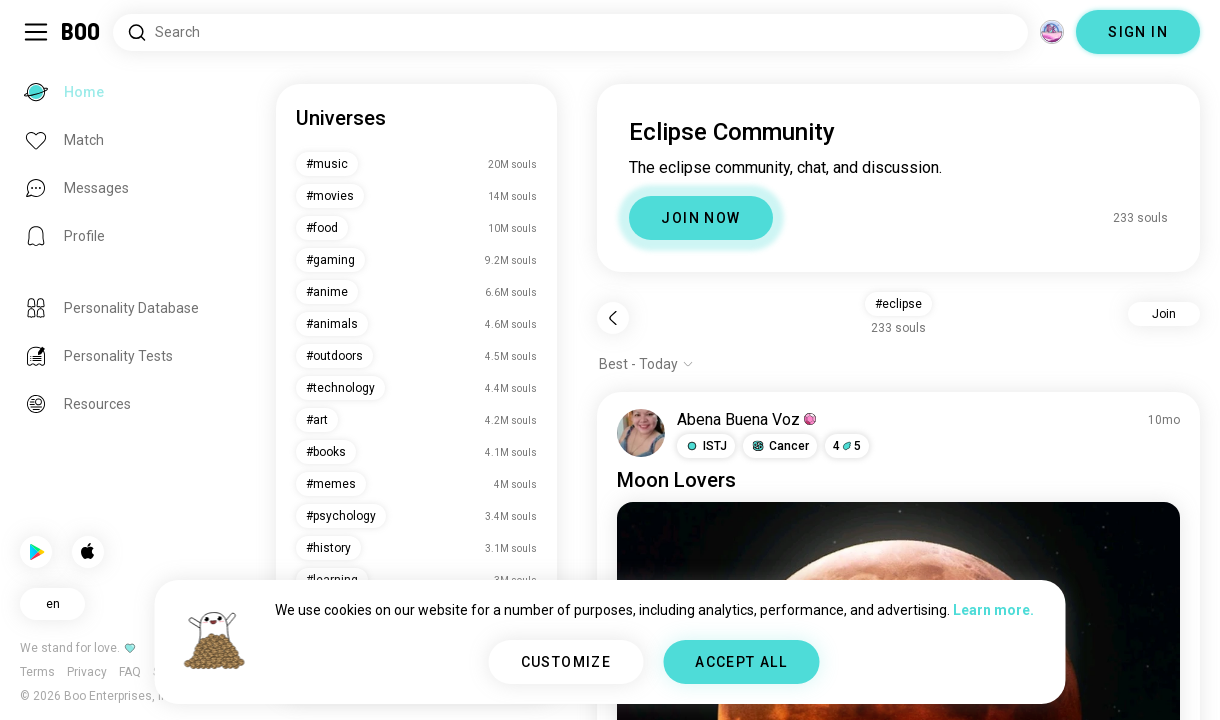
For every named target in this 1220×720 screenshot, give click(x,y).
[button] (706, 446)
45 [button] (847, 446)
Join (1164, 314)
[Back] (613, 318)
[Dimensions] (1052, 32)
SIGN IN (1138, 32)
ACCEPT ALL (741, 662)
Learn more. (993, 610)
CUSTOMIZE (566, 662)
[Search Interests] (570, 32)
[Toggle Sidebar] (36, 32)
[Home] (81, 32)
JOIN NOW (700, 218)
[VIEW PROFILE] (641, 433)
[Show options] (646, 364)
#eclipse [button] (898, 304)
